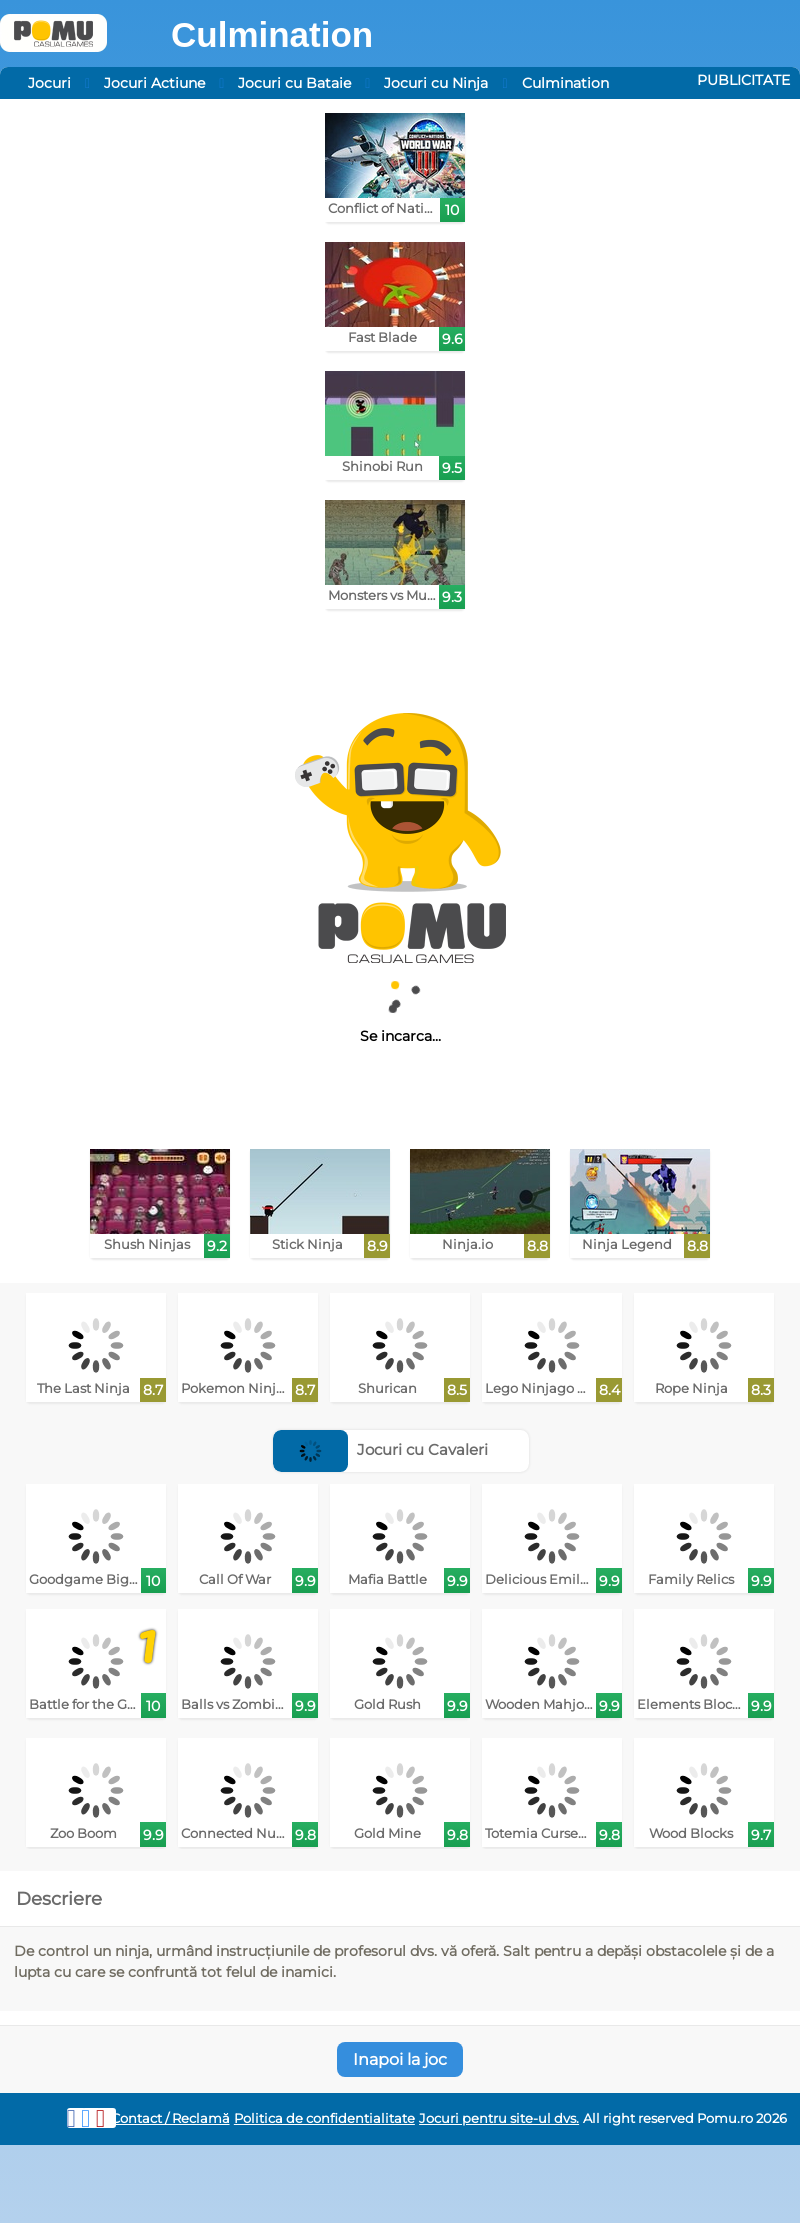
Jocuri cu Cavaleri (380, 1449)
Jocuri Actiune (154, 83)
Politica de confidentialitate (324, 2118)
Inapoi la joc (400, 2059)
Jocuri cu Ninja (436, 83)
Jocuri (49, 83)
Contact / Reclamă (170, 2118)
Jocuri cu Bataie (294, 83)
